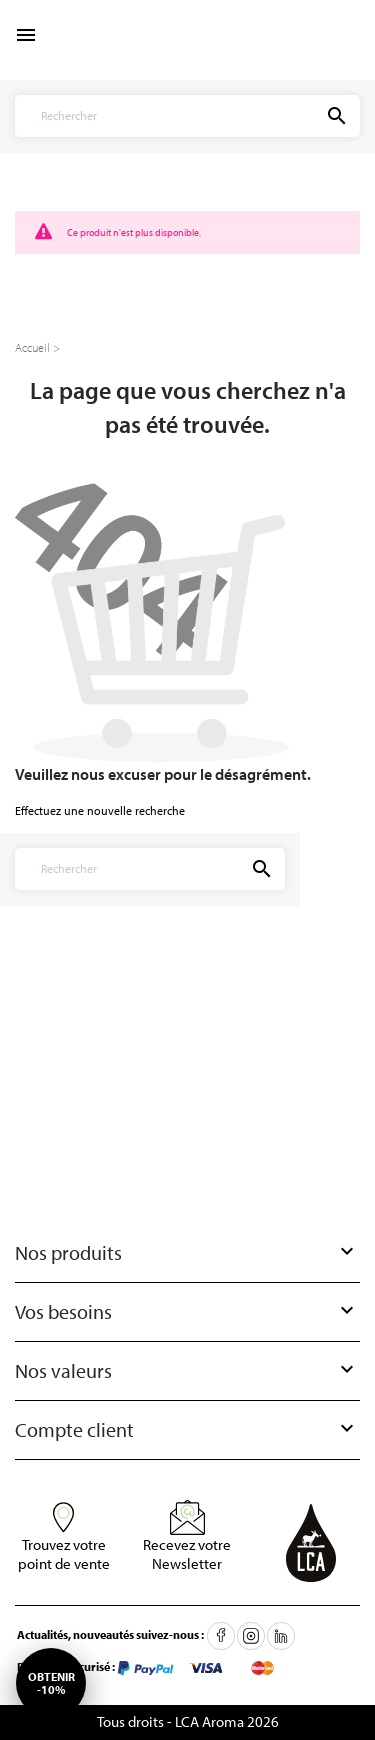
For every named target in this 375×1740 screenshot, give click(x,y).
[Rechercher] (149, 116)
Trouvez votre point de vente (64, 1554)
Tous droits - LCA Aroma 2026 (188, 1721)
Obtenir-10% (51, 1683)
